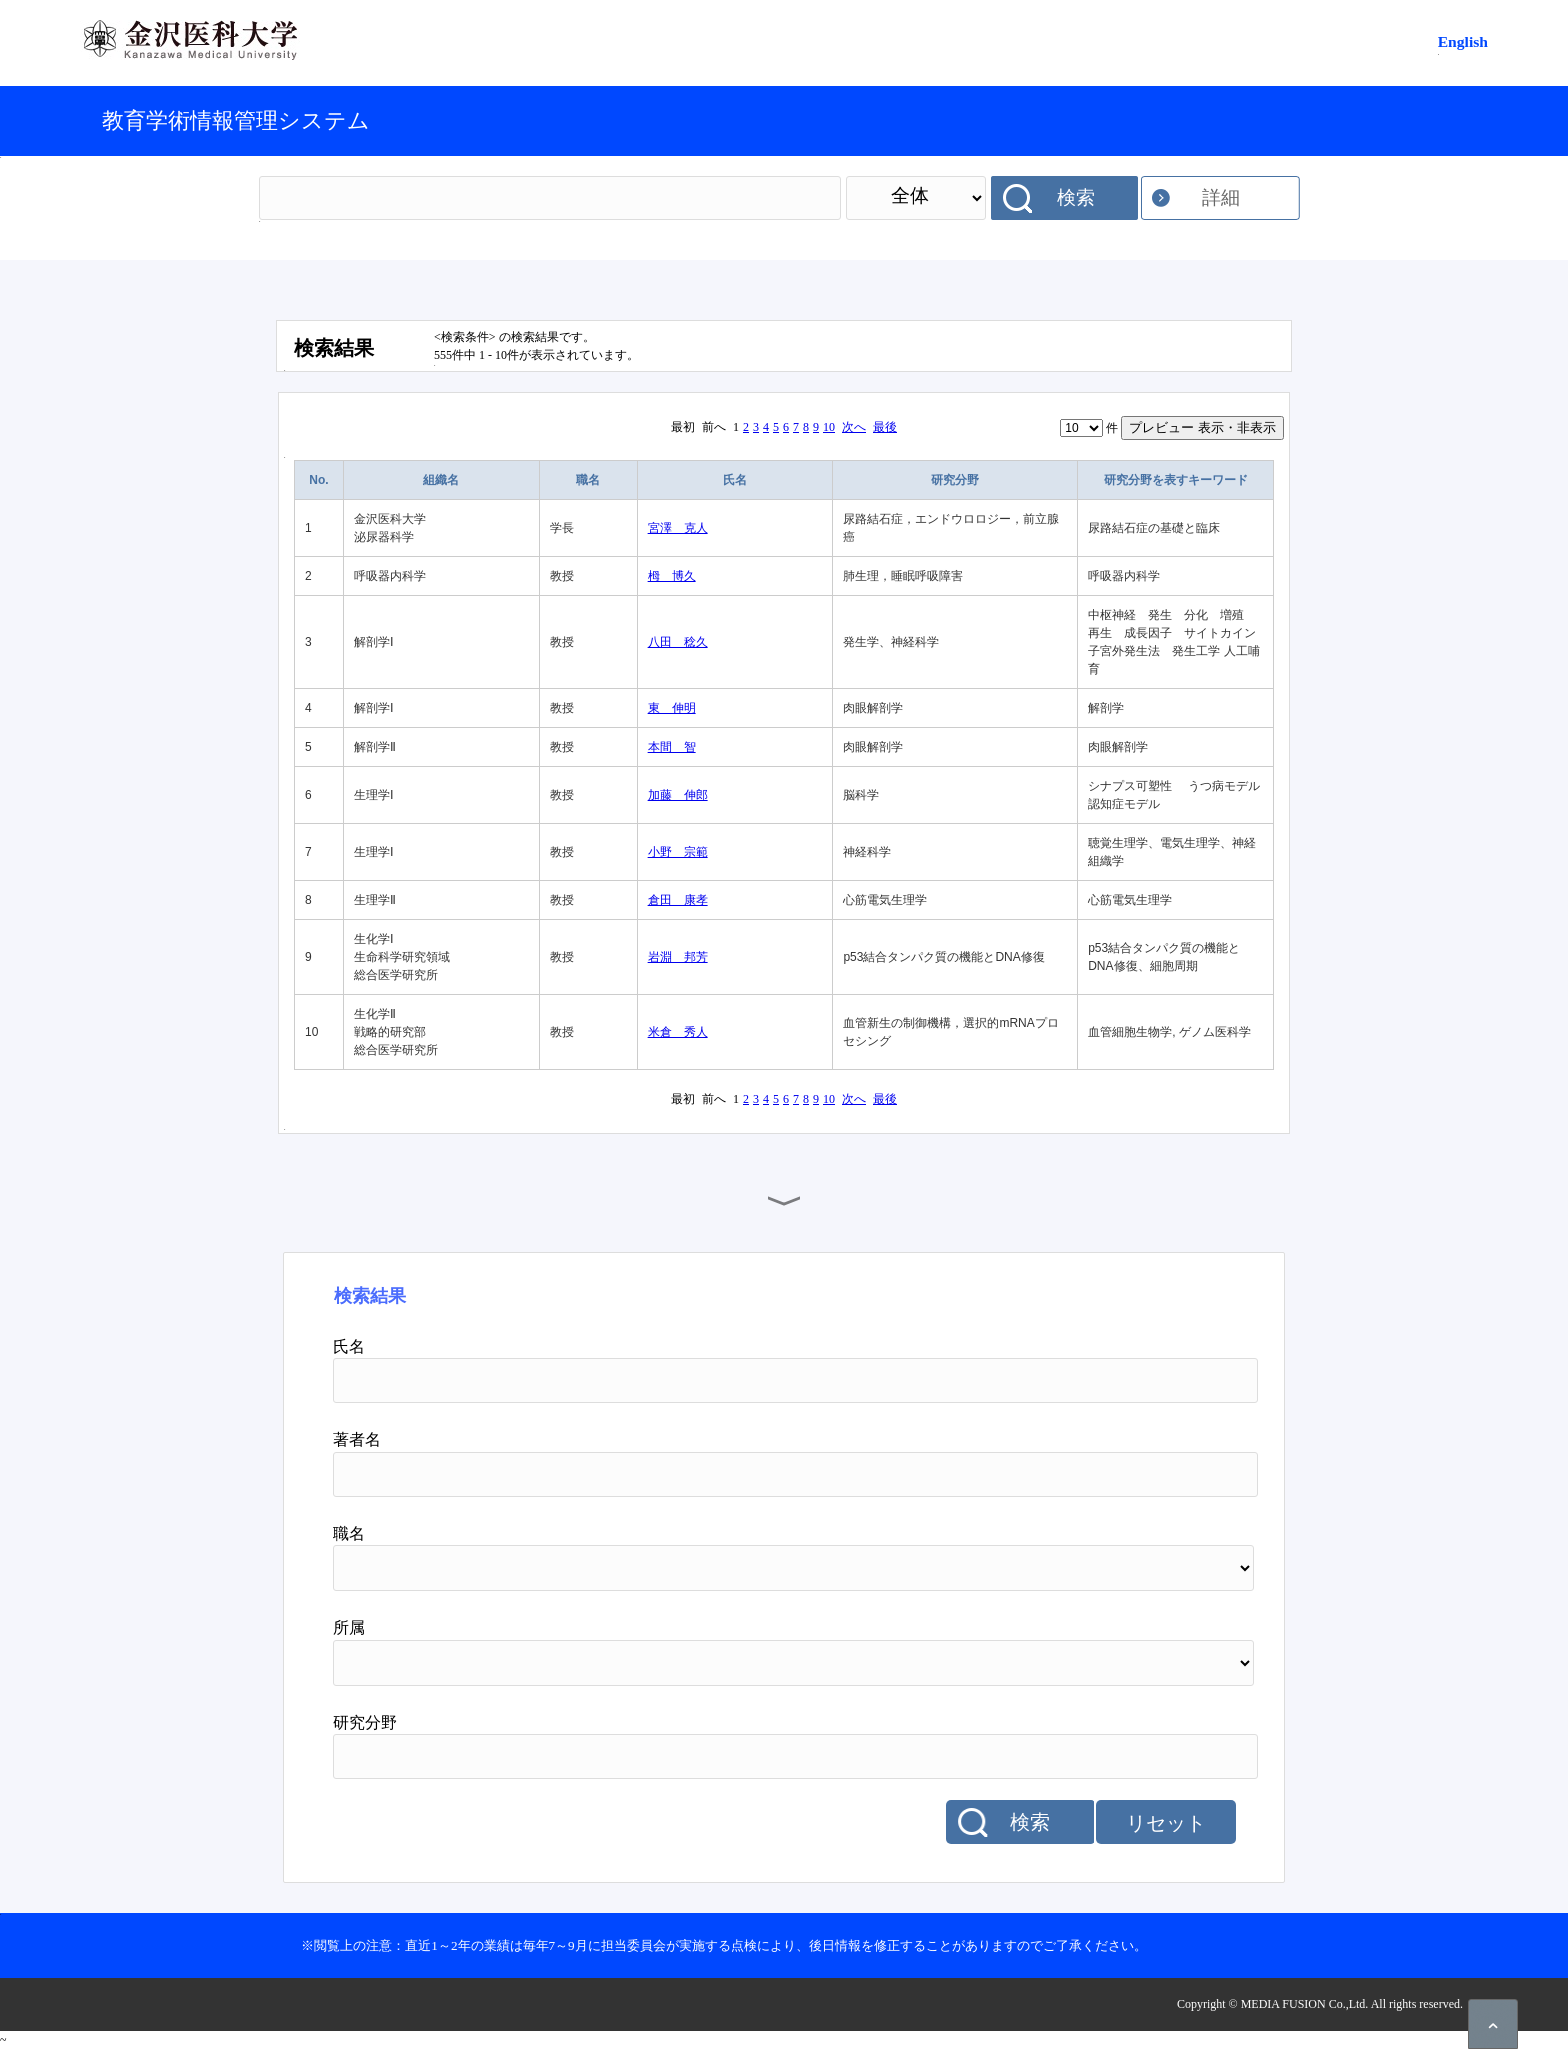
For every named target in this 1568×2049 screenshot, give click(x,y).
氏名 (735, 480)
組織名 (441, 480)
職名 (588, 480)
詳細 (1221, 197)
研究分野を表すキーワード (1176, 480)
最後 (885, 427)
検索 (1076, 197)
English (1463, 41)
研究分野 (955, 480)
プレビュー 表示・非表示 (1202, 427)
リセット (1166, 1823)
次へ (854, 427)
